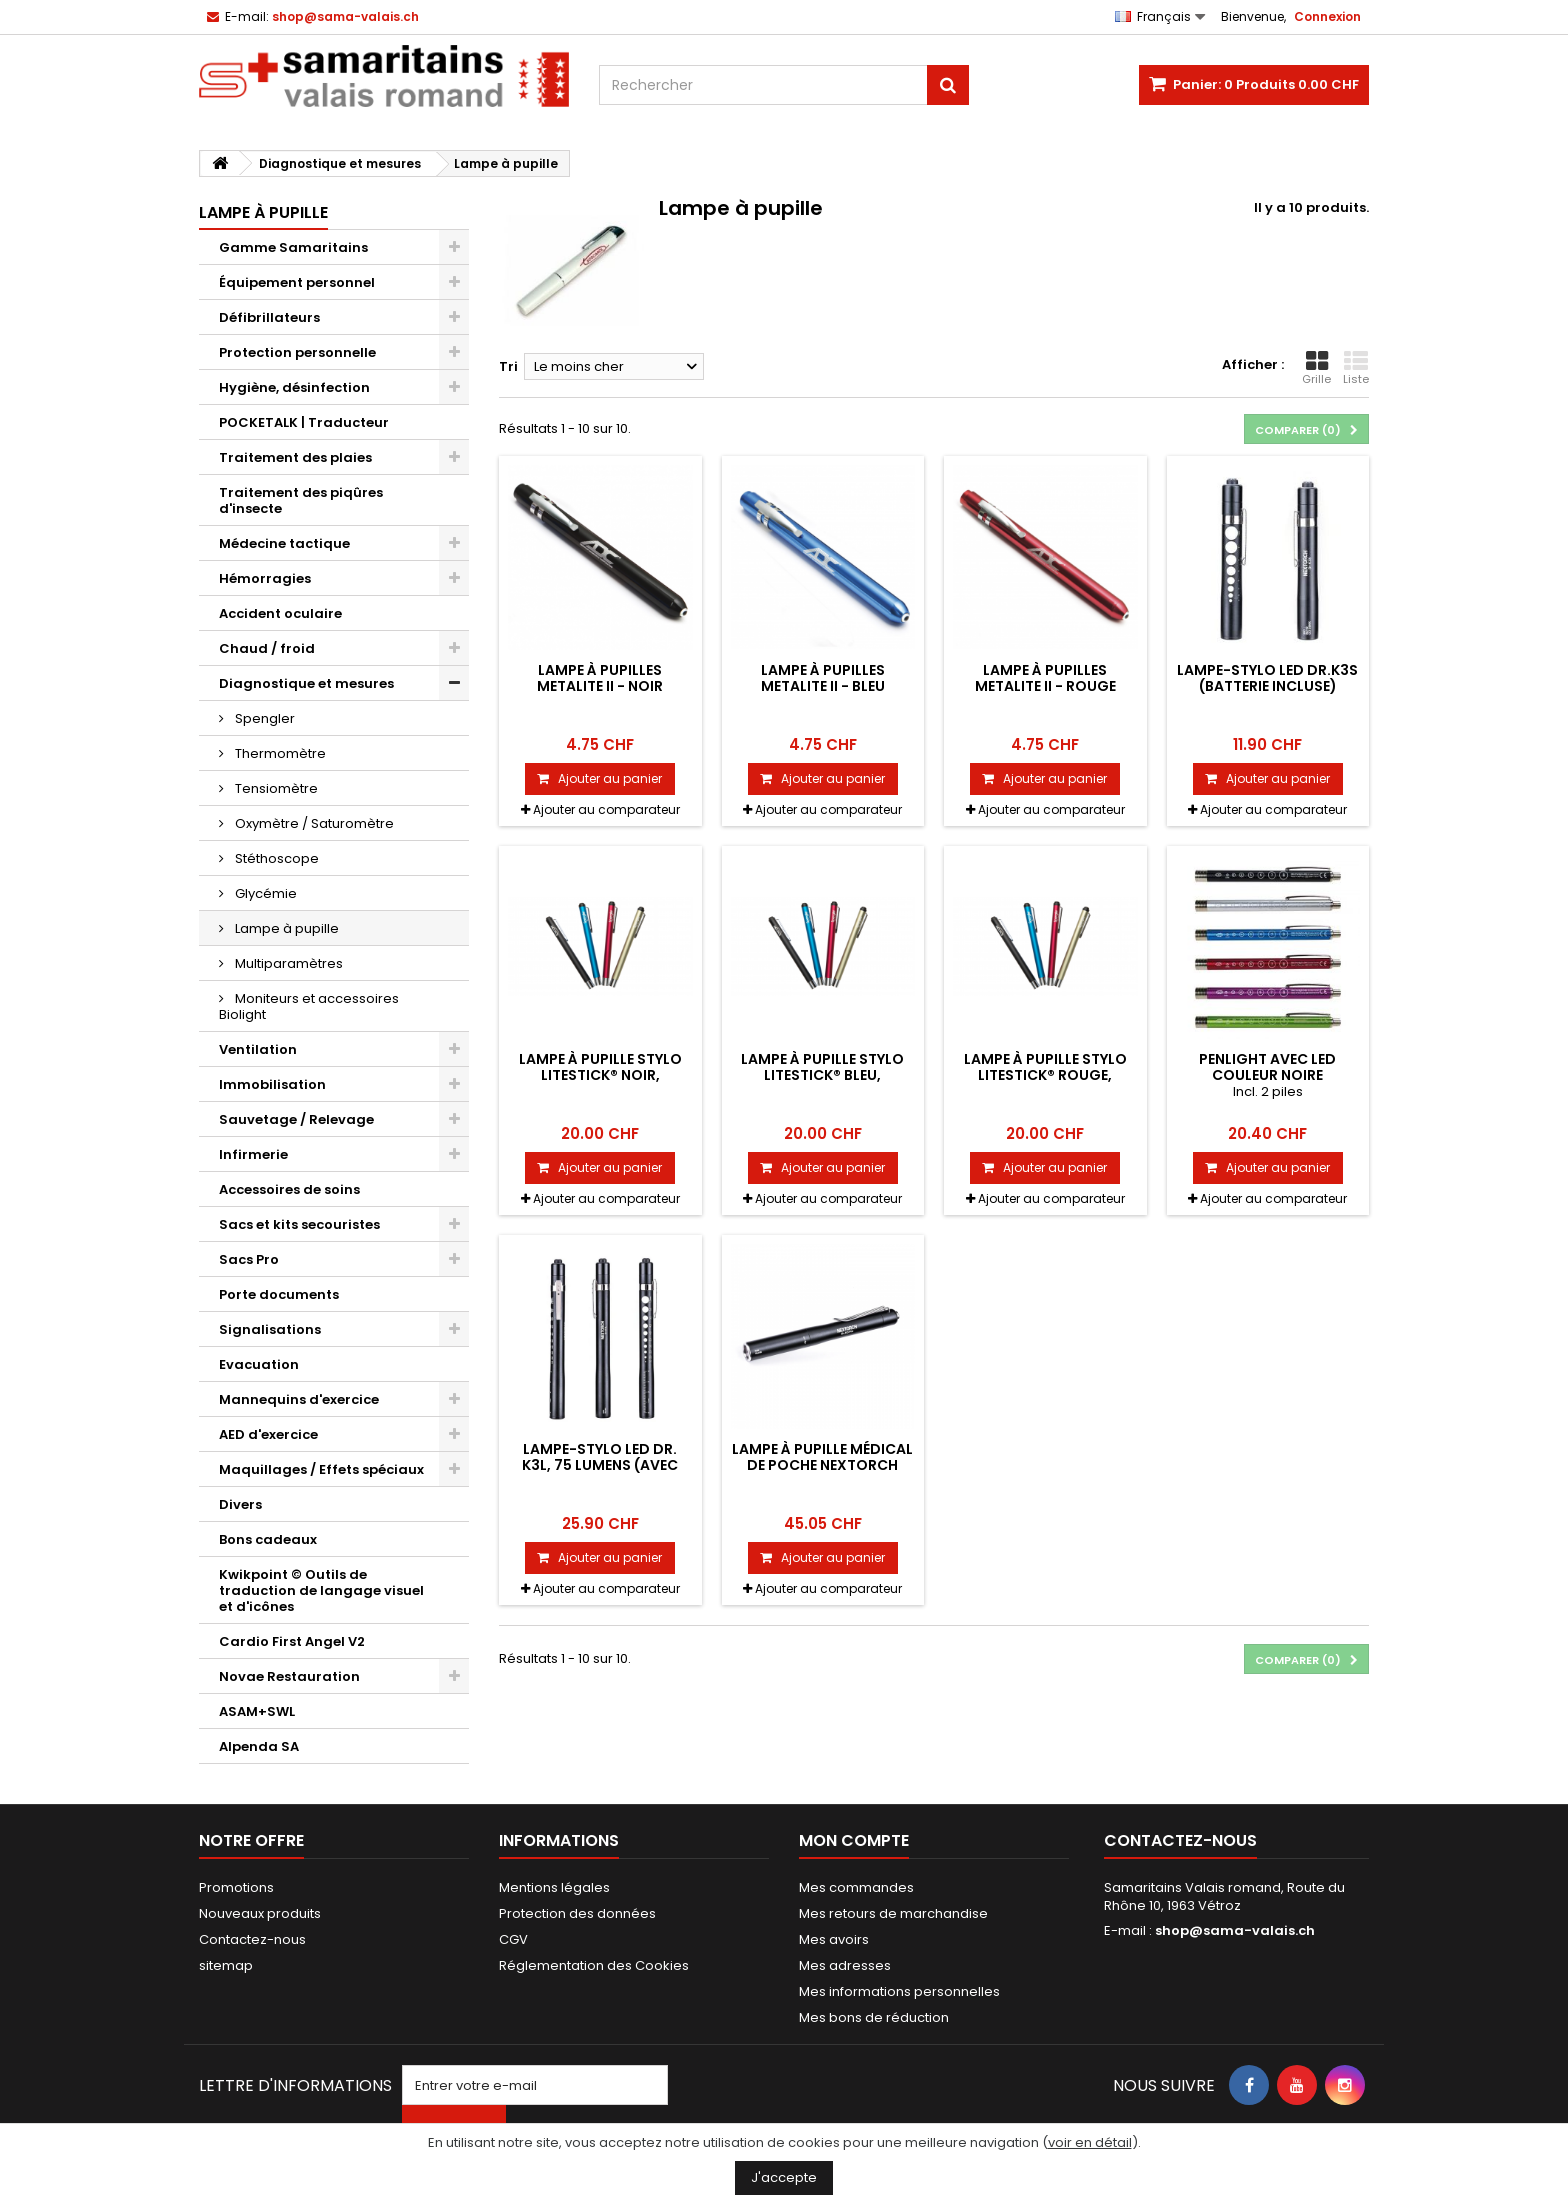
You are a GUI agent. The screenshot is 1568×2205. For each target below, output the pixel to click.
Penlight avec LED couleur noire (1267, 1067)
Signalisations (270, 1329)
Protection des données (577, 1913)
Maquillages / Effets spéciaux (321, 1469)
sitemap (226, 1965)
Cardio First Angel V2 (292, 1641)
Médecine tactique (284, 543)
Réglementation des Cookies (594, 1965)
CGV (513, 1939)
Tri (508, 366)
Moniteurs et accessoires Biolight (309, 1006)
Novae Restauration (289, 1676)
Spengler (263, 718)
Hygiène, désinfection (294, 387)
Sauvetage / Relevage (296, 1119)
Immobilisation (272, 1084)
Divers (240, 1504)
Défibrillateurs (269, 317)
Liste (1356, 368)
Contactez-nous (252, 1939)
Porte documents (279, 1294)
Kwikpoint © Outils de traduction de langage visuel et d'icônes (321, 1590)
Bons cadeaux (268, 1539)
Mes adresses (845, 1965)
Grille (1316, 368)
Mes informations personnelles (899, 1991)
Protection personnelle (297, 352)
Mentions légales (554, 1887)
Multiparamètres (287, 963)
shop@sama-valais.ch (1235, 1930)
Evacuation (259, 1364)
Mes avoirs (834, 1939)
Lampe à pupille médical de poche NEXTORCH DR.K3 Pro (822, 1465)
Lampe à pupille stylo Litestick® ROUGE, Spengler (1045, 1075)
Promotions (236, 1887)
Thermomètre (279, 753)
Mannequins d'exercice (299, 1399)
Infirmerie (253, 1154)
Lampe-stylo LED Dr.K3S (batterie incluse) (1267, 678)
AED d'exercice (268, 1434)
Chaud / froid (267, 648)
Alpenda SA (259, 1746)
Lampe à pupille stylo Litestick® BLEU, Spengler (822, 1075)
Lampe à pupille (285, 928)
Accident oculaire (280, 613)
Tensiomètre (275, 788)
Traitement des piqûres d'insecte (301, 500)
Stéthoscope (275, 858)
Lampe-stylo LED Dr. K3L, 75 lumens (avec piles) (600, 1465)
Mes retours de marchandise (893, 1913)
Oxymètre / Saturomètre (313, 823)
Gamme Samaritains (293, 247)
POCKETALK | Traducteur (304, 422)
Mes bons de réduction (874, 2017)
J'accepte (784, 2177)
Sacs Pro (249, 1259)
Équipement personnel (297, 282)
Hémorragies (265, 578)
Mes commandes (856, 1887)
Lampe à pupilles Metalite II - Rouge (1045, 678)
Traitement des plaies (295, 457)
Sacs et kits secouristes (299, 1224)
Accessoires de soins (289, 1189)
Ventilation (258, 1049)
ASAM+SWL (257, 1711)
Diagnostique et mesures (306, 683)
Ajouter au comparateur (606, 809)
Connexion (1327, 16)
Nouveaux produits (260, 1913)
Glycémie (264, 893)
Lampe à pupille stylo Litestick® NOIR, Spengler (600, 1075)
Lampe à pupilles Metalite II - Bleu (823, 678)
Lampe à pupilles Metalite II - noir (600, 678)
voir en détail (1090, 2142)
